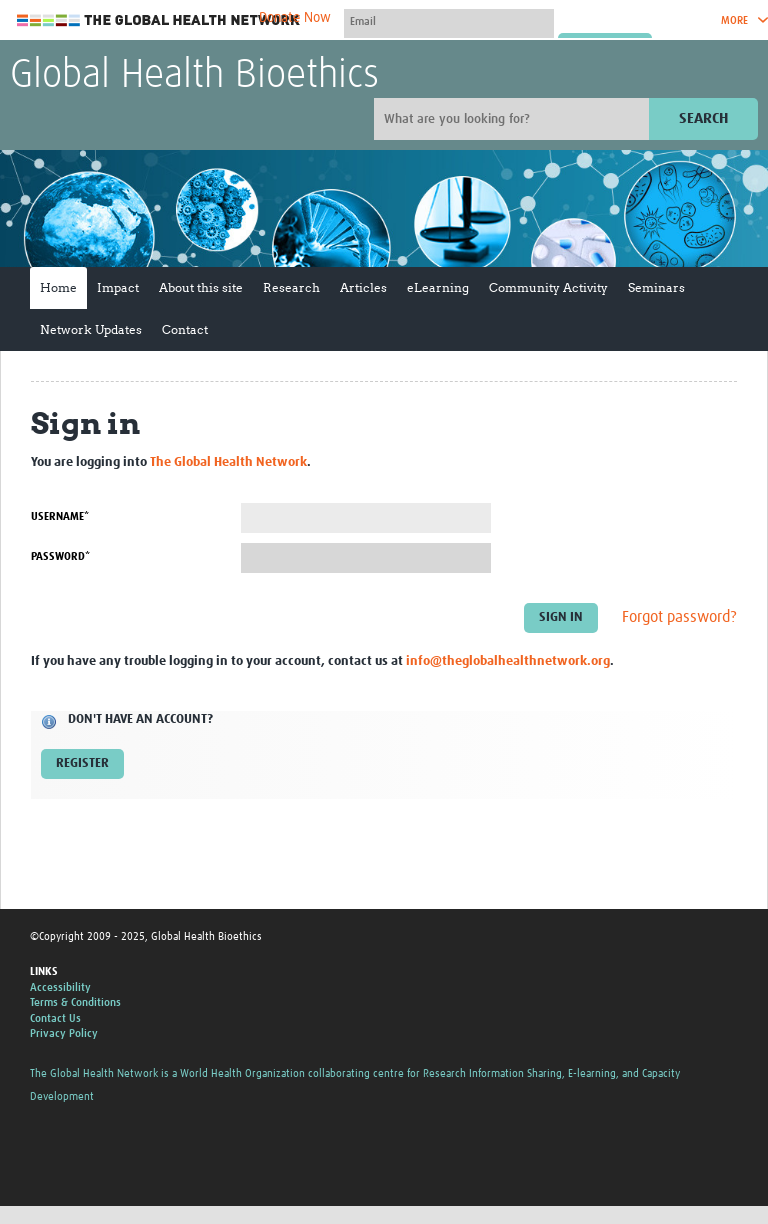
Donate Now (295, 18)
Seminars (656, 287)
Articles (363, 287)
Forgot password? (679, 617)
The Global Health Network (159, 20)
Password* (60, 556)
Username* (60, 516)
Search (703, 118)
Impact (118, 287)
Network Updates (91, 329)
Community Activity (548, 287)
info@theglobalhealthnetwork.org (508, 661)
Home (58, 287)
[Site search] (514, 119)
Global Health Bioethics (194, 76)
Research (291, 287)
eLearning (438, 287)
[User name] (449, 21)
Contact (185, 329)
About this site (201, 287)
